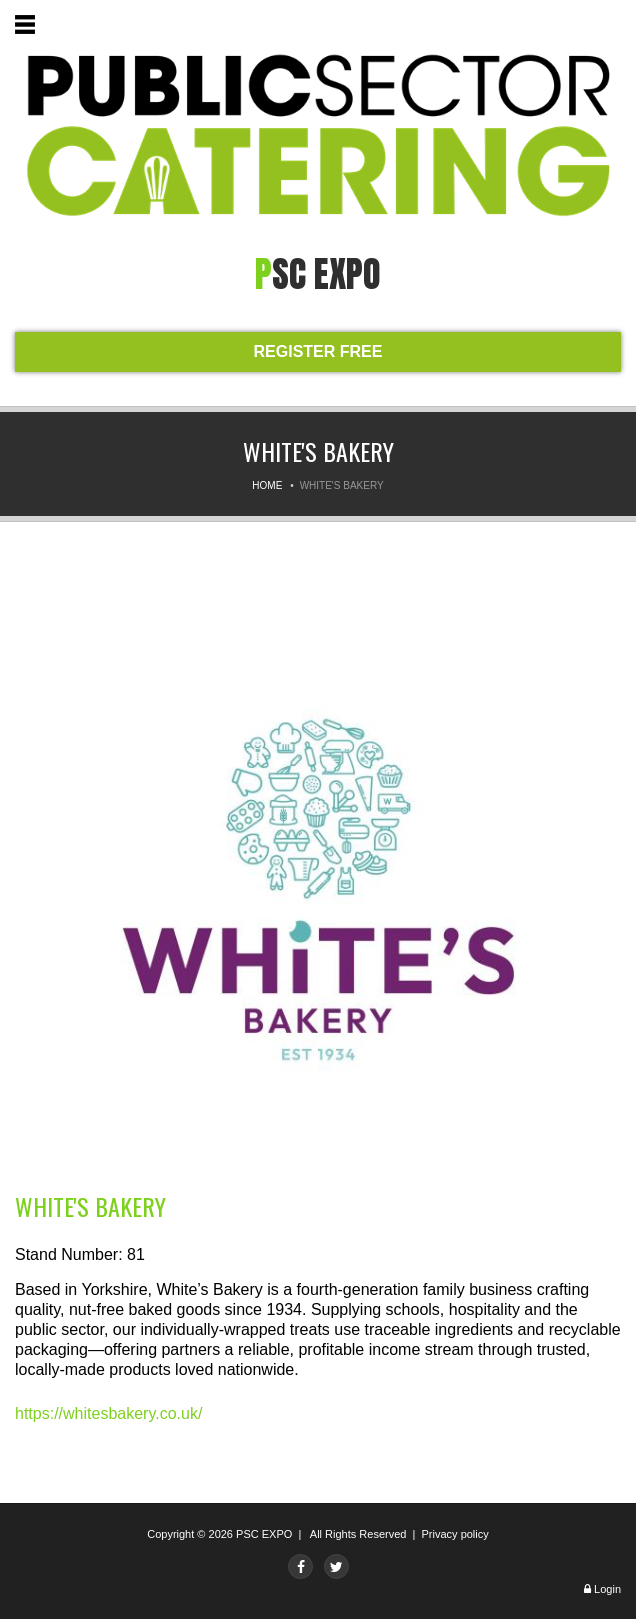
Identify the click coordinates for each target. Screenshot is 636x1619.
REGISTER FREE (318, 351)
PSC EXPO (264, 1534)
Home (267, 485)
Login (607, 1589)
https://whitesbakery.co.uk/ (108, 1413)
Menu (29, 27)
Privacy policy (455, 1534)
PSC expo (318, 274)
